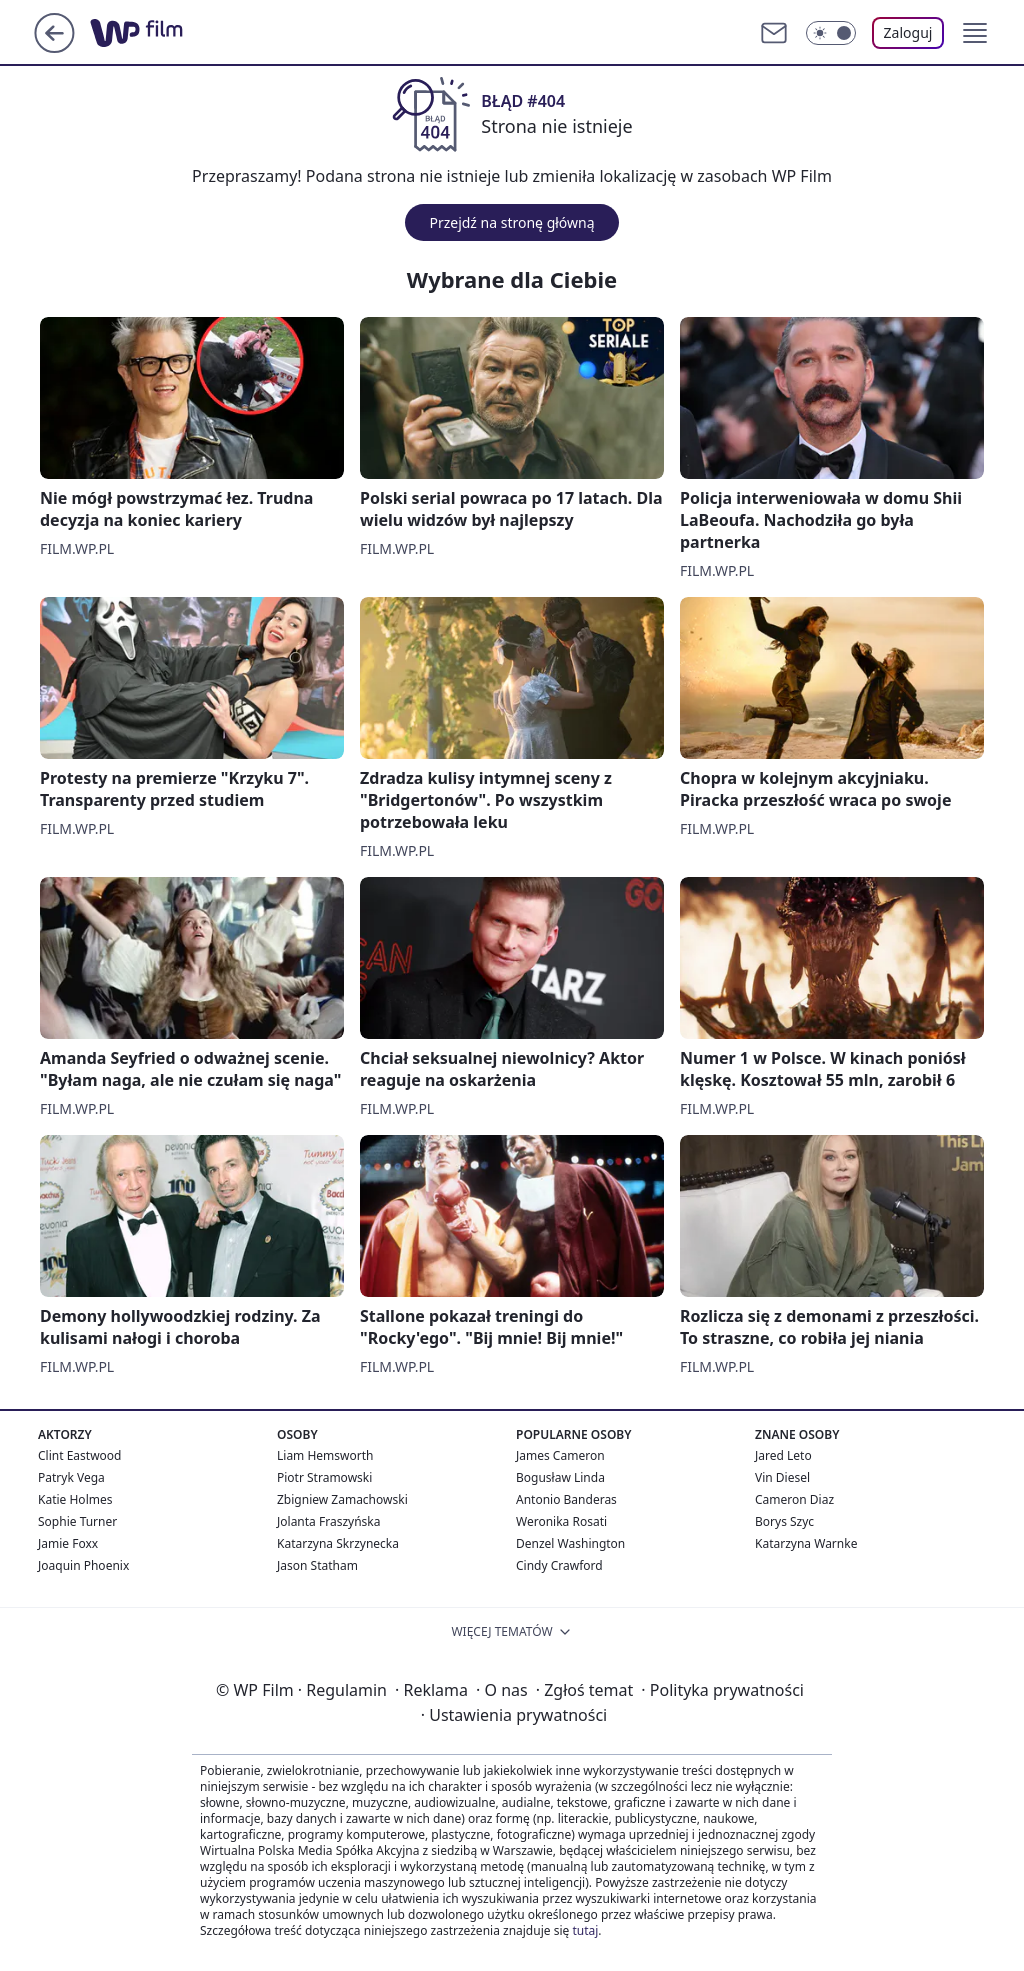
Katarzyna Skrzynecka (338, 1543)
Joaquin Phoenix (83, 1565)
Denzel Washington (570, 1543)
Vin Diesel (782, 1477)
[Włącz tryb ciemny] (831, 33)
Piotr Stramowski (324, 1477)
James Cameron (560, 1455)
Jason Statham (317, 1565)
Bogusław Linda (560, 1477)
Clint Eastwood (79, 1455)
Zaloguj (908, 32)
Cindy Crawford (559, 1565)
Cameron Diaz (794, 1499)
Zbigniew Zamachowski (342, 1499)
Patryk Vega (71, 1477)
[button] (975, 33)
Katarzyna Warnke (806, 1543)
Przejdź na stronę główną (511, 222)
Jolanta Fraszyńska (328, 1521)
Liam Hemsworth (325, 1455)
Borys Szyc (784, 1521)
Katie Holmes (75, 1499)
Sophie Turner (77, 1521)
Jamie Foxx (68, 1543)
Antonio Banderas (566, 1499)
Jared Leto (783, 1455)
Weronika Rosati (561, 1521)
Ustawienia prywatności (514, 1715)
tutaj (585, 1930)
